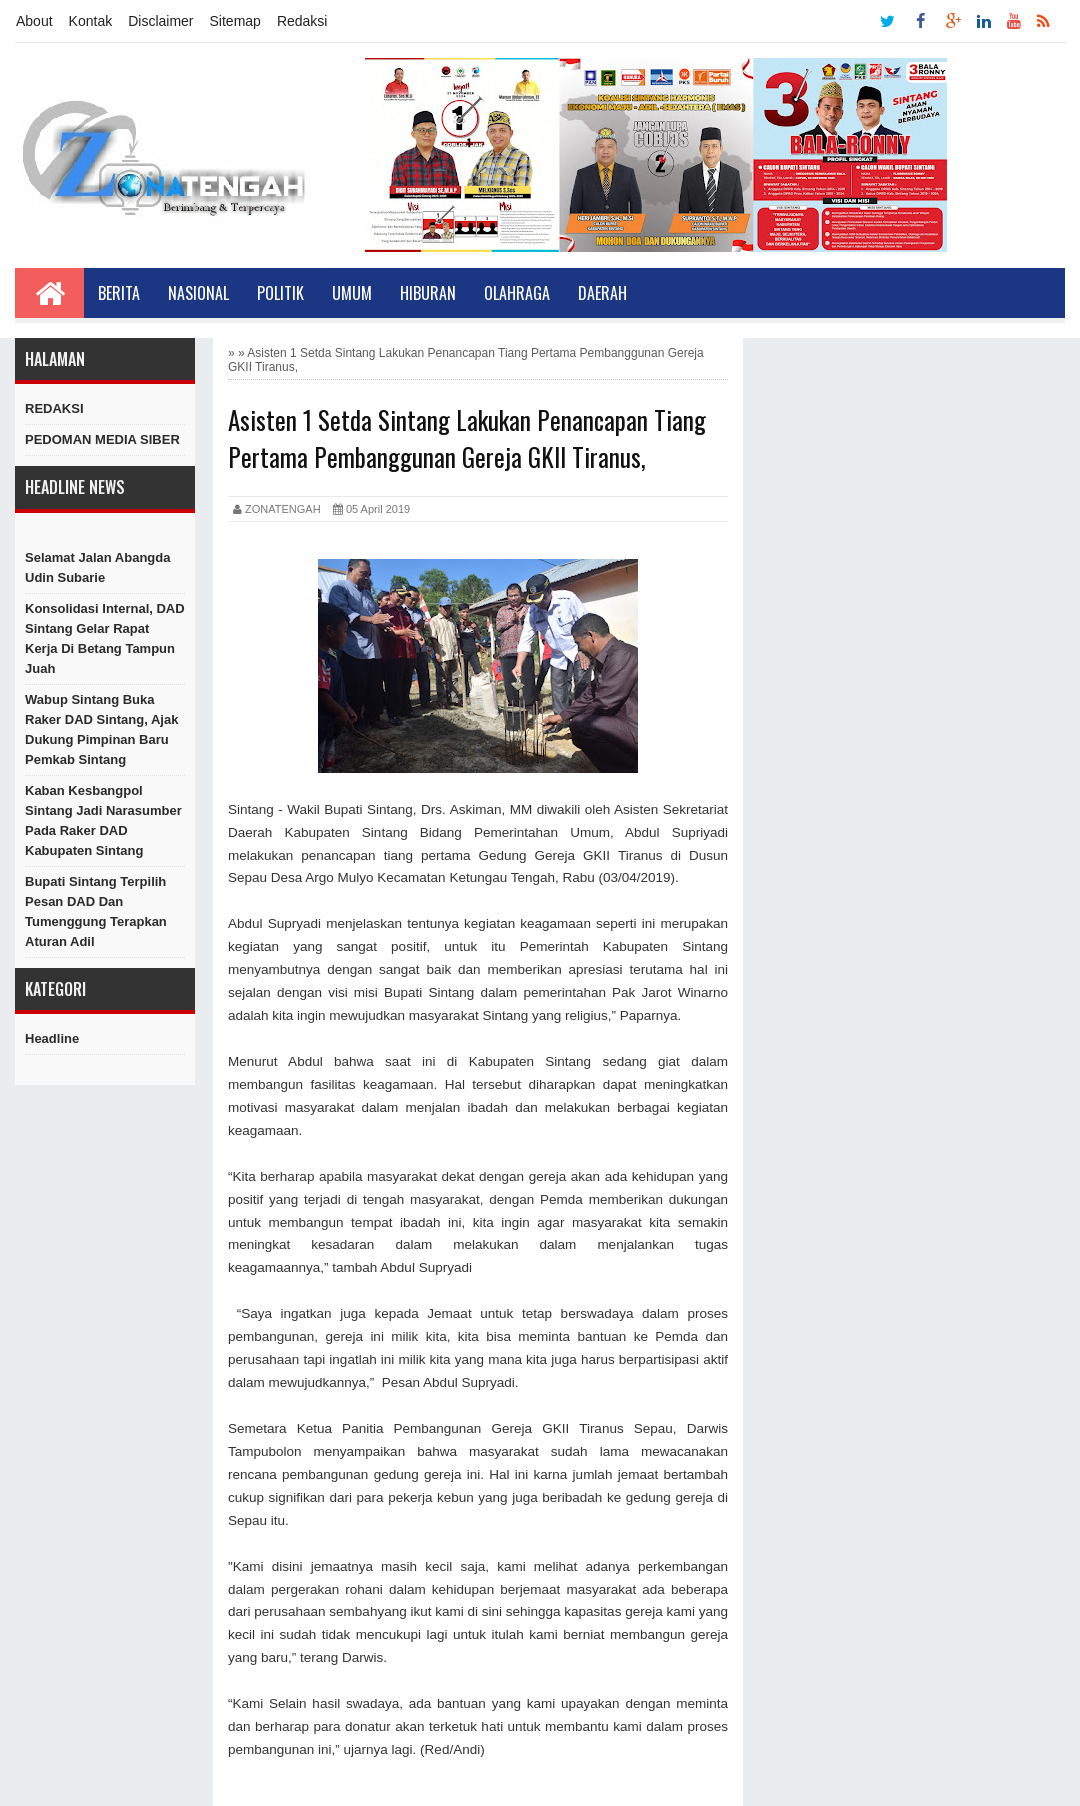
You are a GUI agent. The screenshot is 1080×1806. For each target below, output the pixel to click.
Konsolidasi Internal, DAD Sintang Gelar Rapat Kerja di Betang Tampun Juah (105, 638)
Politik (280, 293)
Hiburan (428, 293)
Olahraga (517, 293)
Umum (352, 293)
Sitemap (235, 21)
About (34, 21)
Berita (119, 293)
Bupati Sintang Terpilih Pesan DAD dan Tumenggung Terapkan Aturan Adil (96, 911)
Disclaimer (160, 21)
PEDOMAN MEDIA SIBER (102, 439)
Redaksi (302, 21)
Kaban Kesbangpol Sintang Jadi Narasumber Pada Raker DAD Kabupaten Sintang (103, 820)
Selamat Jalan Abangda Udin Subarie (97, 567)
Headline (52, 1038)
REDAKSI (54, 408)
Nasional (198, 293)
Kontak (91, 21)
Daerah (602, 293)
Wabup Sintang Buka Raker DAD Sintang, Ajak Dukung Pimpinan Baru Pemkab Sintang (101, 729)
